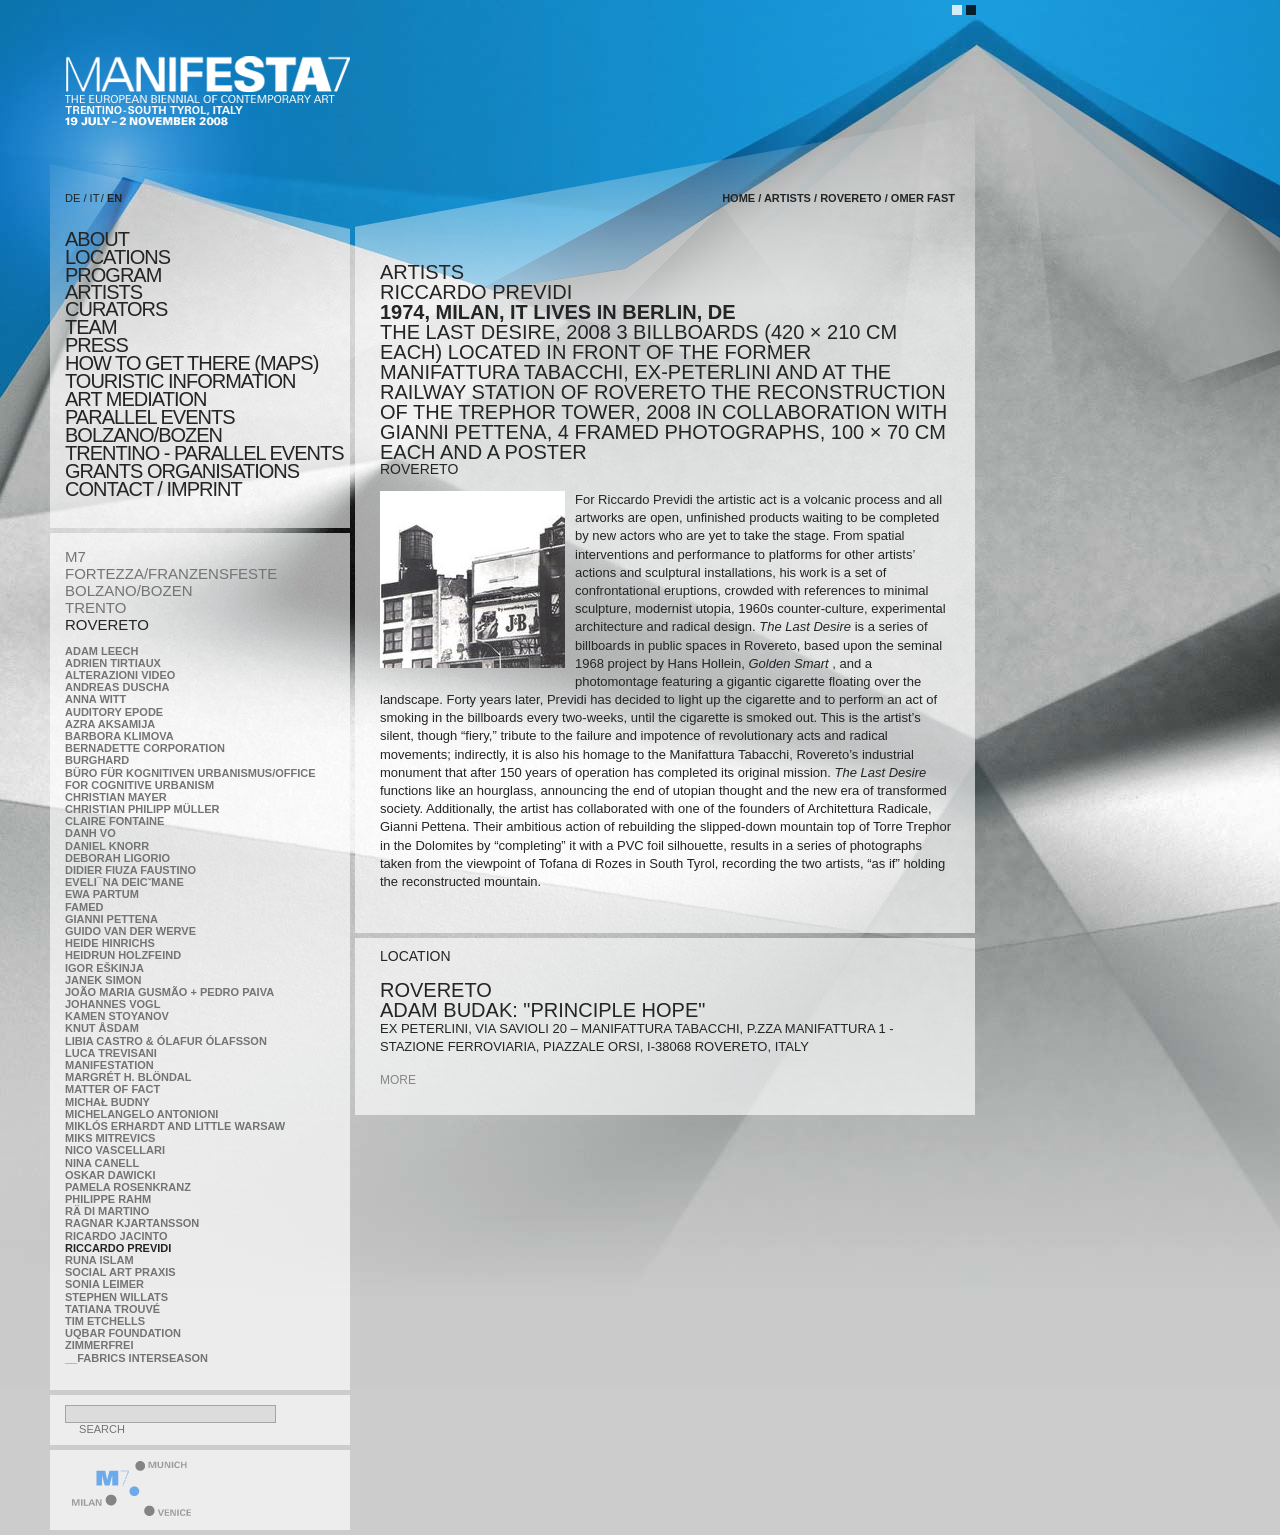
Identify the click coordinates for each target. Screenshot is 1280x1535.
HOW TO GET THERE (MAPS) (191, 363)
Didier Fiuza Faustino (130, 870)
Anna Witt (95, 699)
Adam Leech (101, 651)
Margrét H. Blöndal (128, 1077)
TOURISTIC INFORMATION (180, 381)
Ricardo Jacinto (116, 1236)
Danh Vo (90, 833)
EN (114, 198)
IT (95, 198)
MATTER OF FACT (112, 1089)
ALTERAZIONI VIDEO (120, 675)
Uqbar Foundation (123, 1333)
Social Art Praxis (120, 1272)
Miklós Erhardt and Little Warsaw (175, 1126)
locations (117, 257)
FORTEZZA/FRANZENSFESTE (171, 573)
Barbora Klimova (119, 736)
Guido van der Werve (130, 931)
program (113, 275)
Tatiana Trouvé (112, 1309)
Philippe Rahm (108, 1199)
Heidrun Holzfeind (123, 955)
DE (72, 198)
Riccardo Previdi (118, 1248)
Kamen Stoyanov (117, 1016)
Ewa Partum (102, 894)
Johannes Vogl (112, 1004)
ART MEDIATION (135, 399)
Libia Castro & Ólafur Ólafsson (166, 1041)
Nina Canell (102, 1163)
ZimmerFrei (99, 1345)
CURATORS (116, 309)
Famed (84, 907)
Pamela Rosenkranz (128, 1187)
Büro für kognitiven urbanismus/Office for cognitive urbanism (190, 779)
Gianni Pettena (111, 919)
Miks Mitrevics (110, 1138)
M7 (75, 556)
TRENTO (95, 607)
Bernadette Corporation (145, 748)
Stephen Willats (116, 1297)
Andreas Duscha (117, 687)
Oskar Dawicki (110, 1175)
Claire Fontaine (114, 821)
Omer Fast (923, 198)
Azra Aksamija (110, 724)
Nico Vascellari (115, 1150)
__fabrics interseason (136, 1358)
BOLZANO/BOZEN (129, 590)
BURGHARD (97, 760)
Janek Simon (103, 980)
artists (103, 292)
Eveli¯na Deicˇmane (124, 882)
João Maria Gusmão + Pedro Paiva (169, 992)
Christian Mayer (116, 797)
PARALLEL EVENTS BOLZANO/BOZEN (150, 426)
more (398, 1080)
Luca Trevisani (111, 1053)
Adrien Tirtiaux (113, 663)
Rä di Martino (107, 1211)
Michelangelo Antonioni (141, 1114)
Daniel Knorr (107, 846)
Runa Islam (99, 1260)
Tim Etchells (105, 1321)
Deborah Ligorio (117, 858)
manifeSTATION (109, 1065)
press (96, 345)
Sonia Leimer (104, 1284)
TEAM (91, 327)
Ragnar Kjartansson (132, 1223)
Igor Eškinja (104, 968)
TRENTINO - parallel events (204, 453)
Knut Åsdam (102, 1028)
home (738, 198)
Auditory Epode (114, 712)
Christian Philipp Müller (142, 809)
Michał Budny (107, 1102)
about (97, 239)
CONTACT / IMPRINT (153, 489)
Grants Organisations (182, 471)
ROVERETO (107, 624)
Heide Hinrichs (110, 943)
